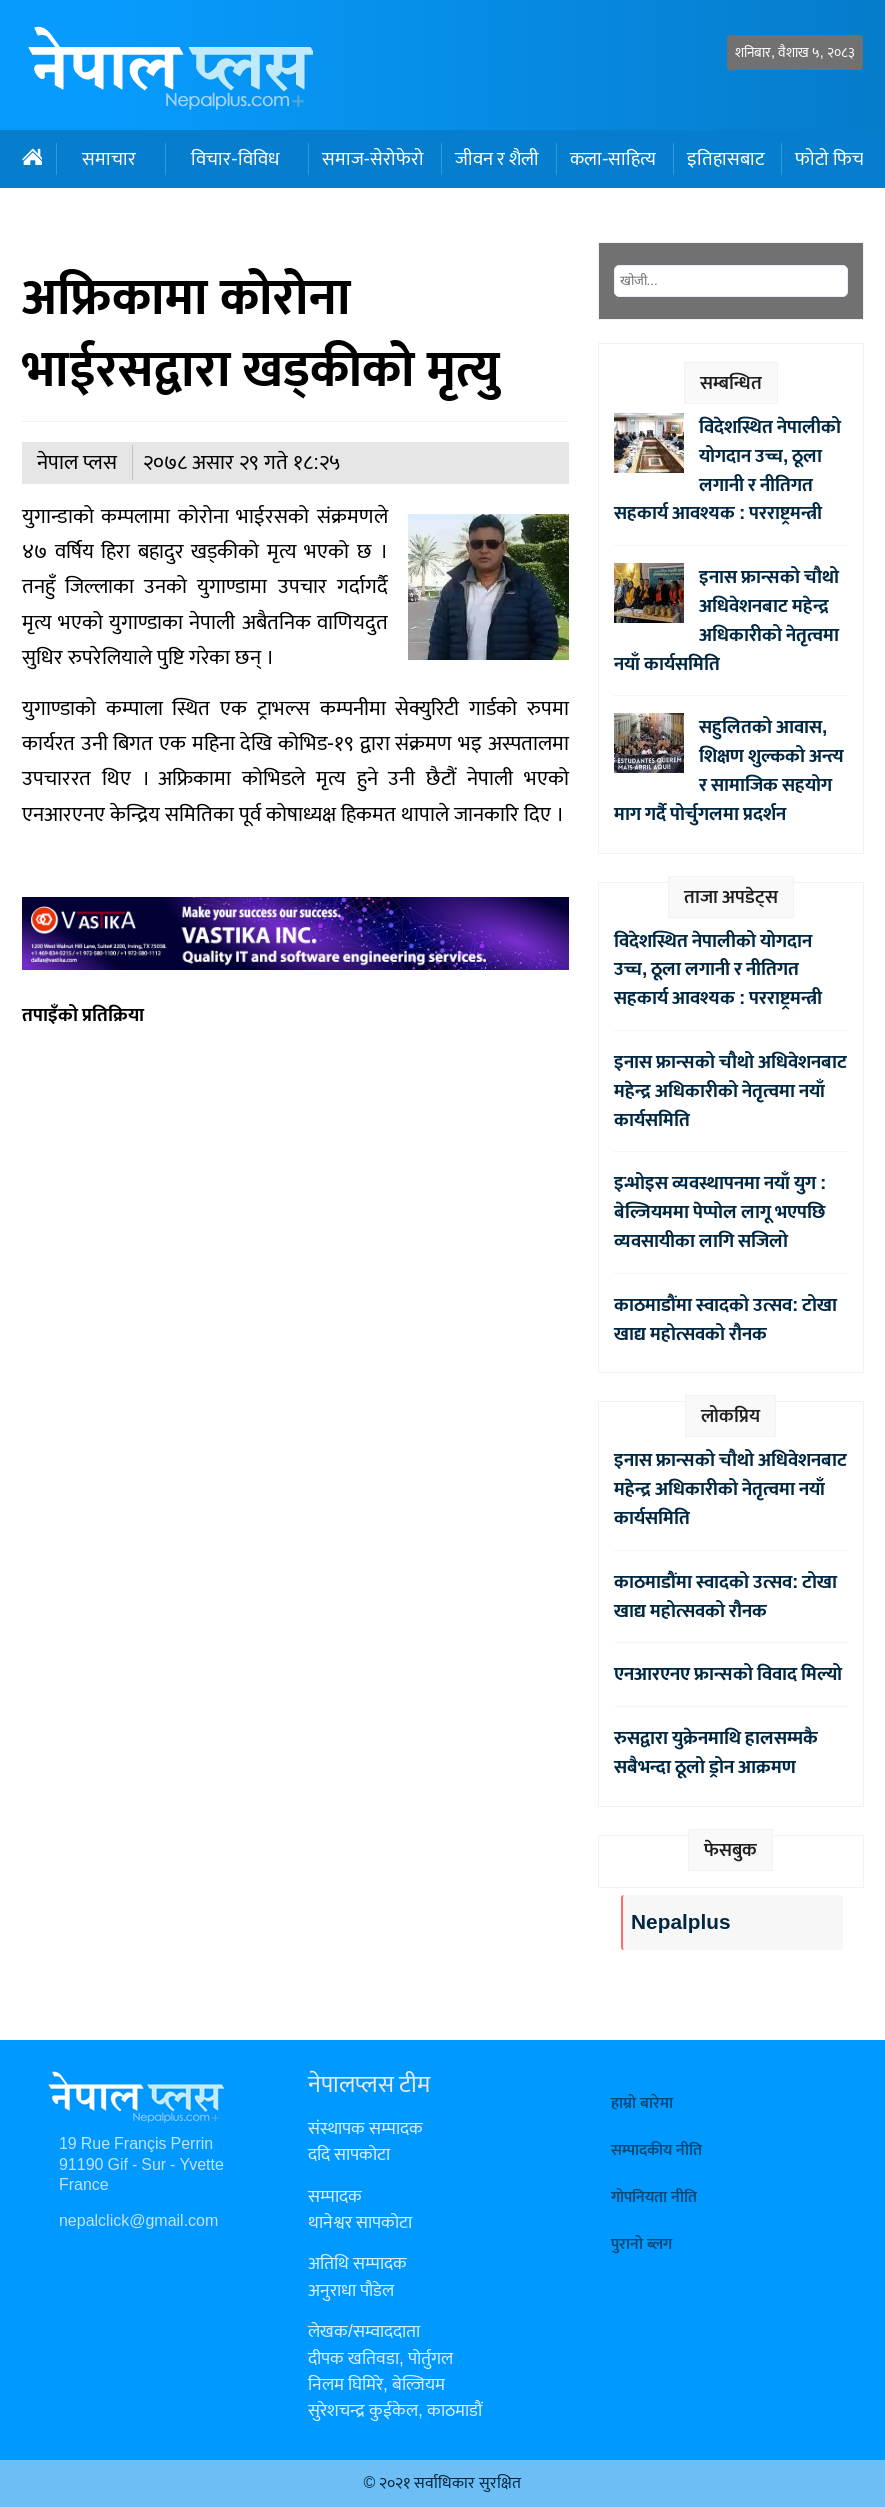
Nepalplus (680, 1922)
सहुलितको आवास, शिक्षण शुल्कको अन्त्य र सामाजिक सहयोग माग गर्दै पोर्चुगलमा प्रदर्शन (729, 770)
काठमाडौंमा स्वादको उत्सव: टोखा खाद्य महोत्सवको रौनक (725, 1319)
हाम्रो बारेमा (642, 2103)
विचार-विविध (234, 159)
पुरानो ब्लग (641, 2244)
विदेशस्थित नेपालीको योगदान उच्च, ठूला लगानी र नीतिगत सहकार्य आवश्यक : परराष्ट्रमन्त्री (727, 470)
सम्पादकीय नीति (656, 2150)
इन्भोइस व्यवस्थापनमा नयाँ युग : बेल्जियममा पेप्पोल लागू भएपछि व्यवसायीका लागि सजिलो (720, 1212)
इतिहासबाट (725, 159)
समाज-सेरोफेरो (373, 159)
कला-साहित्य (613, 159)
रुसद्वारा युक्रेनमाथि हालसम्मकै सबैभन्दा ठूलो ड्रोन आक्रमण (716, 1752)
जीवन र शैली (497, 159)
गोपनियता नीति (654, 2197)
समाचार (109, 159)
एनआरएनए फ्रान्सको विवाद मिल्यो (728, 1674)
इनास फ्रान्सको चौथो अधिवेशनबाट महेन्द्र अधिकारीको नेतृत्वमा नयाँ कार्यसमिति (726, 620)
